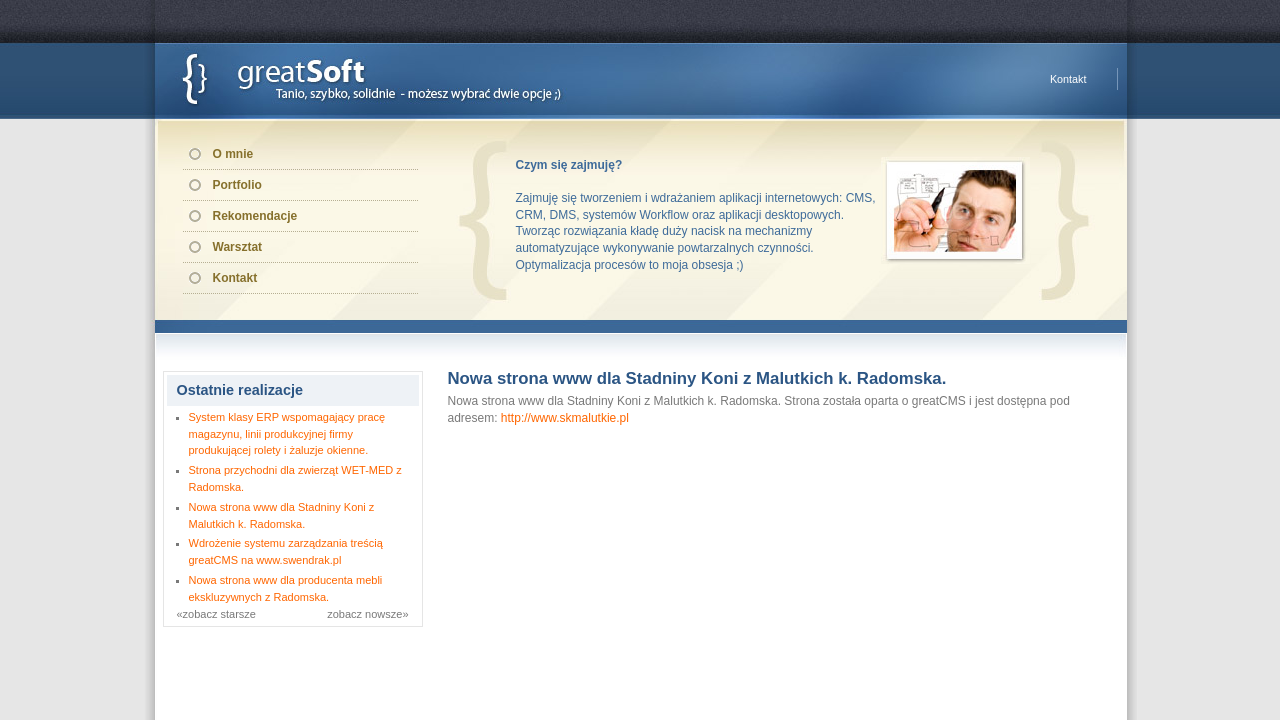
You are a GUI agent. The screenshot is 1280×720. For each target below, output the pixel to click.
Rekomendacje (255, 216)
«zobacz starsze (216, 614)
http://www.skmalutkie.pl (565, 418)
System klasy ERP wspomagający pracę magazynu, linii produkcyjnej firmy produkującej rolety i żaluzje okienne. (287, 434)
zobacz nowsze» (367, 614)
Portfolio (237, 185)
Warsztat (238, 247)
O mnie (233, 154)
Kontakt (1068, 79)
